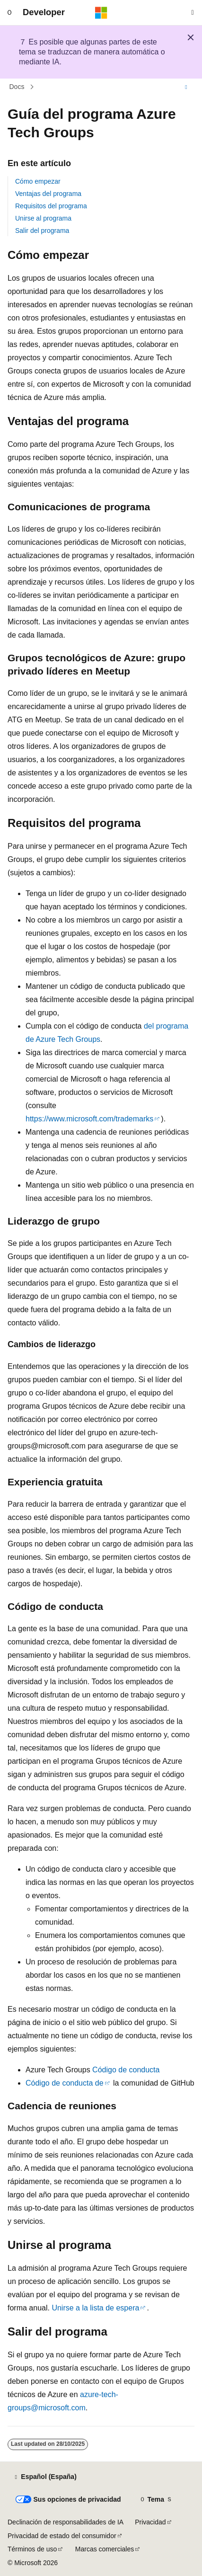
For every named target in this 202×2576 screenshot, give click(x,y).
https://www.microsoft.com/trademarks (89, 1119)
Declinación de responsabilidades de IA (65, 2522)
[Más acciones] (186, 87)
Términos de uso (32, 2549)
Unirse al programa (43, 218)
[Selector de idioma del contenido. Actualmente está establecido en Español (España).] (45, 2477)
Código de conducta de (65, 2083)
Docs (17, 87)
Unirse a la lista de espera (95, 2308)
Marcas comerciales (104, 2549)
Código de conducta (125, 2070)
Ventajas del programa (48, 193)
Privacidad (150, 2522)
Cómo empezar (38, 181)
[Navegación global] (9, 12)
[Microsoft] (101, 13)
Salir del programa (42, 230)
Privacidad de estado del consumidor (62, 2536)
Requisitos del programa (51, 206)
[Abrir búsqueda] (192, 12)
